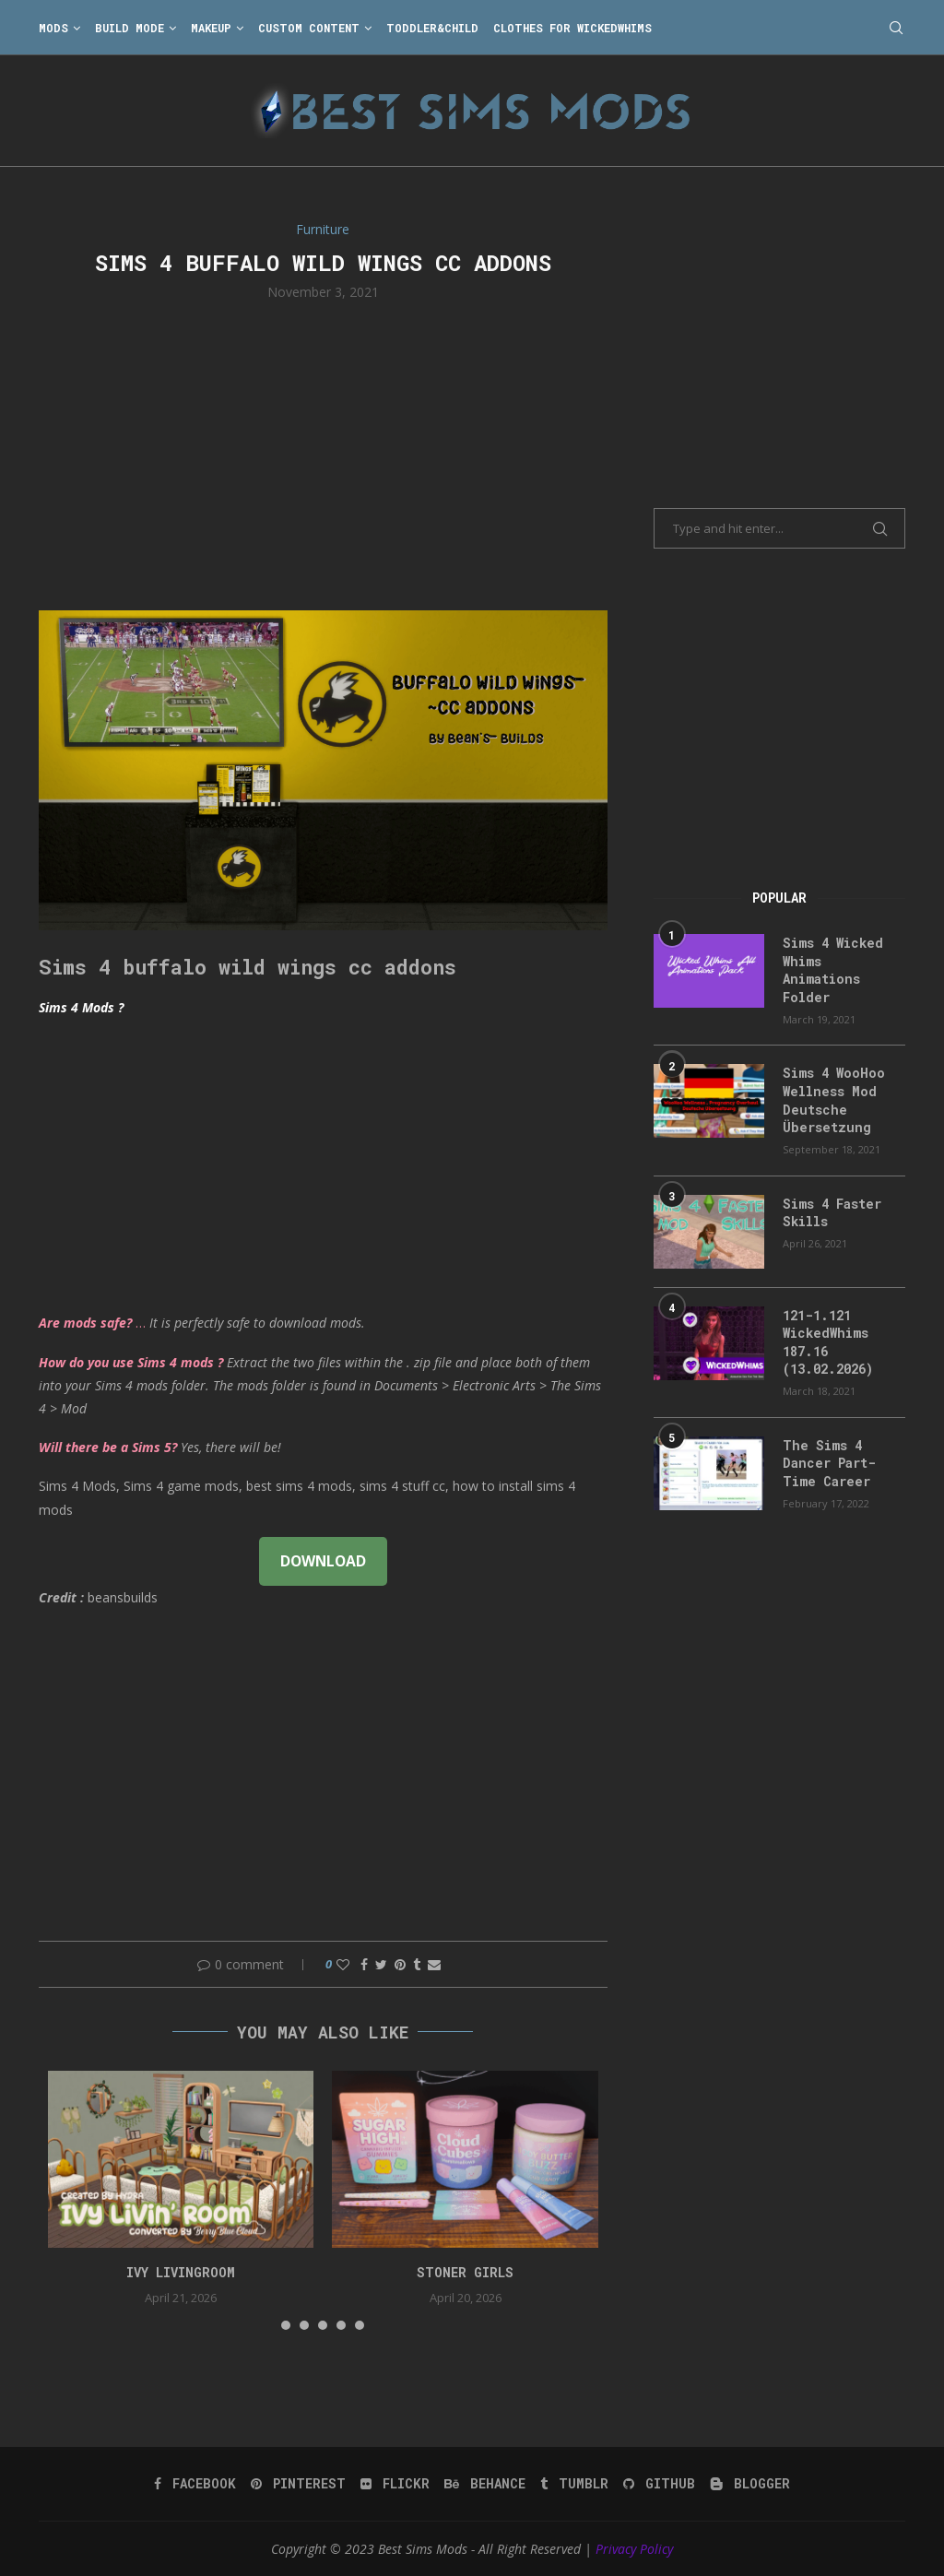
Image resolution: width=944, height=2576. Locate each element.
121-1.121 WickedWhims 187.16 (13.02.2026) (828, 1342)
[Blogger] (750, 2484)
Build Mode (129, 27)
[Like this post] (342, 1964)
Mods (53, 27)
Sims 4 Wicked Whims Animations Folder (833, 970)
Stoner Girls (465, 2272)
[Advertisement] (323, 454)
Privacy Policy (634, 2549)
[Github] (659, 2484)
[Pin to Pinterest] (400, 1964)
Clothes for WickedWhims (572, 27)
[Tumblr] (574, 2484)
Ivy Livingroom (180, 2272)
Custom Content (309, 27)
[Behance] (484, 2484)
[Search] (896, 27)
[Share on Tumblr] (416, 1964)
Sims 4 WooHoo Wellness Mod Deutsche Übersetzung (834, 1100)
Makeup (211, 27)
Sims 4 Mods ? (81, 1007)
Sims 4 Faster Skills (832, 1213)
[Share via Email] (434, 1964)
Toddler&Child (432, 27)
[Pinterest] (298, 2484)
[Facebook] (195, 2484)
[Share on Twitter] (381, 1964)
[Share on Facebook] (364, 1964)
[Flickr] (395, 2484)
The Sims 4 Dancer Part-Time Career (829, 1463)
